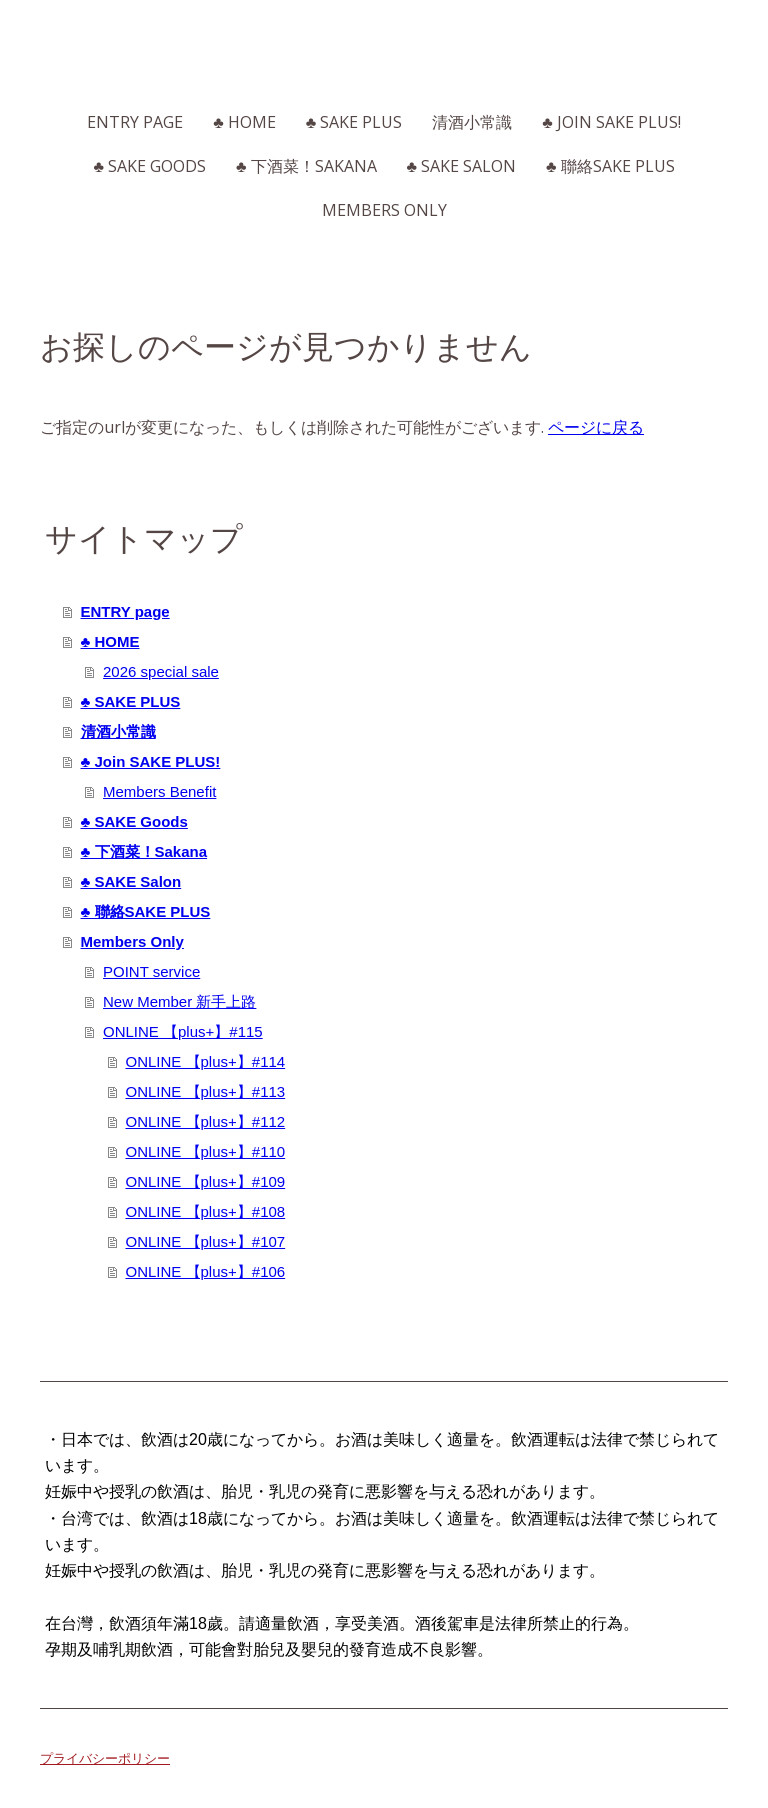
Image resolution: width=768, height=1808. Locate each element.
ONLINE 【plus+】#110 (206, 1151)
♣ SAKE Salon (462, 166)
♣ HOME (244, 122)
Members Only (384, 210)
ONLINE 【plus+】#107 (206, 1241)
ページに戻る (596, 427)
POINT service (151, 971)
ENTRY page (135, 122)
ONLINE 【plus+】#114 (206, 1061)
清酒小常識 (472, 122)
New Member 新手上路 (179, 1001)
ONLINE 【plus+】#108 (206, 1211)
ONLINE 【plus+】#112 (206, 1121)
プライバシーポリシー (105, 1758)
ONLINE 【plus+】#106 (206, 1271)
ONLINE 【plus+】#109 (206, 1181)
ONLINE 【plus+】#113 (206, 1091)
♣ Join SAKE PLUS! (611, 122)
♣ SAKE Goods (150, 166)
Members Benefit (159, 791)
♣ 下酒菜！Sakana (306, 166)
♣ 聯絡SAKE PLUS (610, 166)
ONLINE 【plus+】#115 (183, 1031)
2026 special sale (161, 671)
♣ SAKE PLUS (354, 122)
